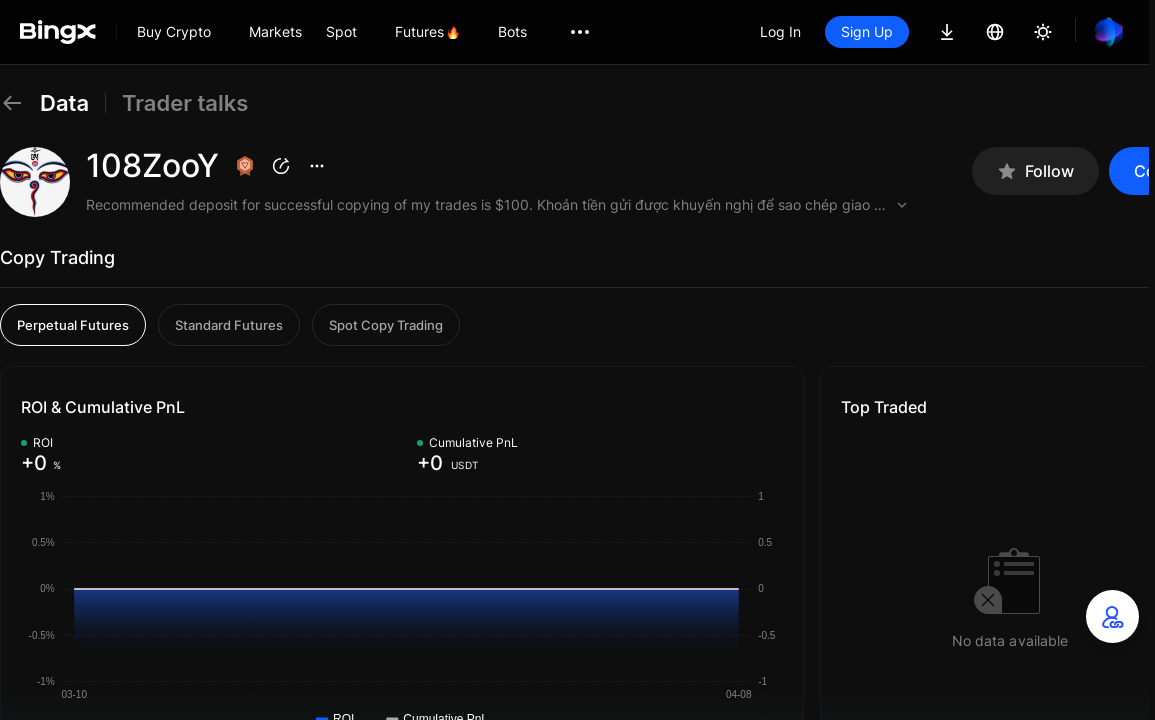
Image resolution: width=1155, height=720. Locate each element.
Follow (1035, 171)
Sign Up (867, 31)
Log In (780, 31)
